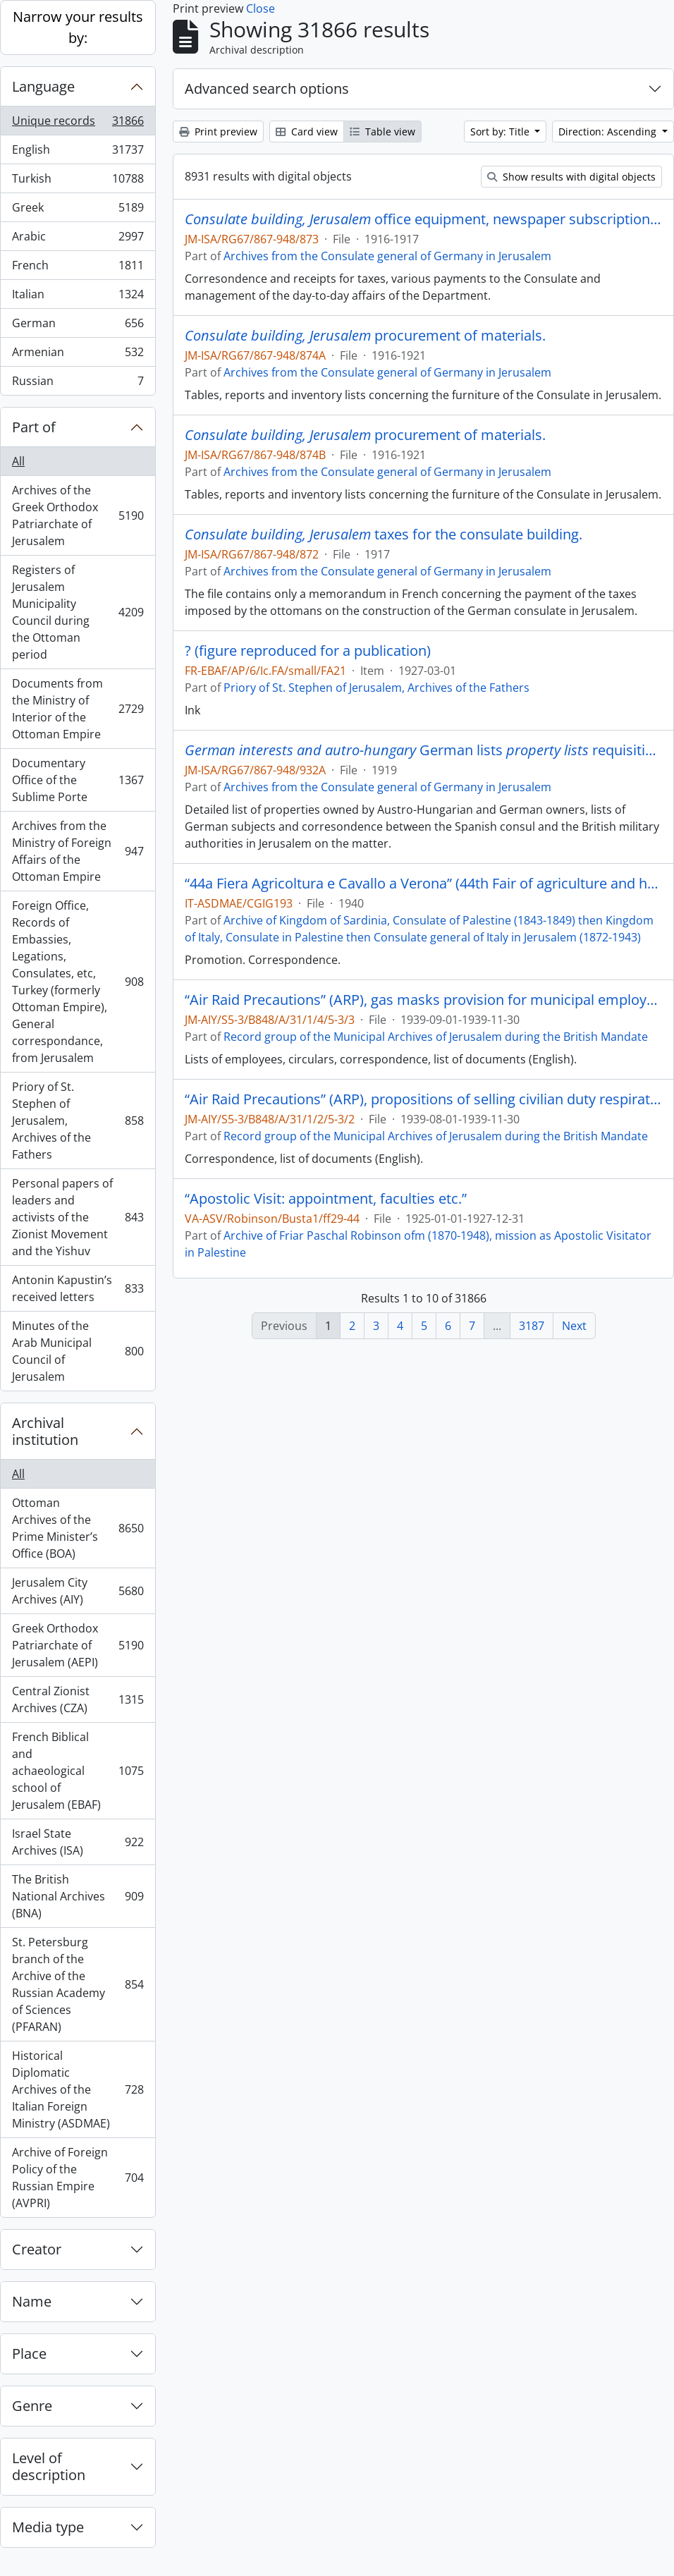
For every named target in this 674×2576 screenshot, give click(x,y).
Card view (307, 131)
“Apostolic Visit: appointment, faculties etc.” (326, 1198)
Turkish (77, 181)
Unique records (77, 123)
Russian (77, 383)
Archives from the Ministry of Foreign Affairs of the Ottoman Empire (77, 851)
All (18, 461)
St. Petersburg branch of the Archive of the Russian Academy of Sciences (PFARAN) (77, 1984)
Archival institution (45, 1431)
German (77, 326)
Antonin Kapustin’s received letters (77, 1288)
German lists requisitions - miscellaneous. (423, 750)
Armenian (77, 355)
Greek (77, 210)
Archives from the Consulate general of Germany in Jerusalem (387, 256)
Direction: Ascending (608, 131)
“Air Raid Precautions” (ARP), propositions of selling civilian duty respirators (423, 1099)
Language (43, 86)
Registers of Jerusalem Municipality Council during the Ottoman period (77, 612)
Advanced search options (267, 88)
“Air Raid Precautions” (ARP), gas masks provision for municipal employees (423, 999)
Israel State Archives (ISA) (77, 1842)
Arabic (77, 239)
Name (31, 2301)
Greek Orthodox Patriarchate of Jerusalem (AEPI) (77, 1645)
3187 (531, 1325)
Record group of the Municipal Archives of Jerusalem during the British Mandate (435, 1036)
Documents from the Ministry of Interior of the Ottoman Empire (77, 709)
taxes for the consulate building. (383, 534)
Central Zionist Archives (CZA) (77, 1699)
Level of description (48, 2466)
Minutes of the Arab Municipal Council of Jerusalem (77, 1351)
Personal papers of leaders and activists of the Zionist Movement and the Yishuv (77, 1217)
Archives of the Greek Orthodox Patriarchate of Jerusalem (77, 515)
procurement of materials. (365, 335)
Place (29, 2353)
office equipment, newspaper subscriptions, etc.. (423, 219)
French (77, 268)
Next (574, 1325)
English (77, 152)
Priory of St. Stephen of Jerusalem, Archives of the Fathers (77, 1120)
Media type (48, 2527)
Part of (34, 427)
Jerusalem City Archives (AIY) (77, 1591)
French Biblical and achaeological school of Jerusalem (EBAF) (77, 1770)
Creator (36, 2249)
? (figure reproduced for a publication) (308, 650)
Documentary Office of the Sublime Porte (77, 780)
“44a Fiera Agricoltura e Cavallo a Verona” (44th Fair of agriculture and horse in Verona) (423, 883)
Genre (32, 2405)
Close (260, 8)
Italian (77, 297)
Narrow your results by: (78, 27)
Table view (382, 131)
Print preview (218, 131)
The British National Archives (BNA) (77, 1896)
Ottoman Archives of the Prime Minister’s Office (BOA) (77, 1528)
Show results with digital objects (571, 176)
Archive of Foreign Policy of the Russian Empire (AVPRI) (77, 2177)
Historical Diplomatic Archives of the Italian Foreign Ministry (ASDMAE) (77, 2089)
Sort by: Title (501, 131)
